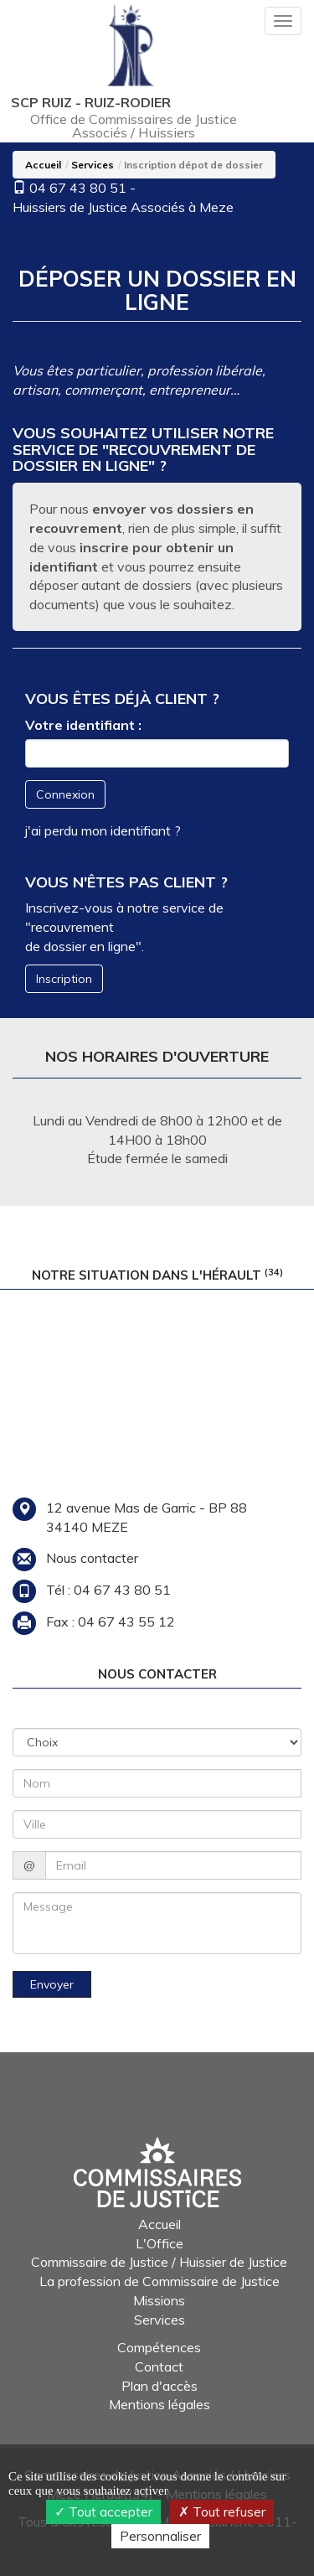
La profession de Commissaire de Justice (159, 2281)
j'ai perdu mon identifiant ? (103, 830)
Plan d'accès (159, 2385)
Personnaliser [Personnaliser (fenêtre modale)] (160, 2535)
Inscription (64, 978)
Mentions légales (159, 2404)
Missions (159, 2300)
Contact (159, 2366)
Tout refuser (221, 2511)
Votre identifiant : (83, 724)
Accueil (43, 164)
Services (92, 164)
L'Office (159, 2243)
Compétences (159, 2347)
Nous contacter (92, 1557)
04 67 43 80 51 (77, 187)
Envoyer (52, 1984)
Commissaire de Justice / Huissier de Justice (159, 2261)
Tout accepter (103, 2511)
